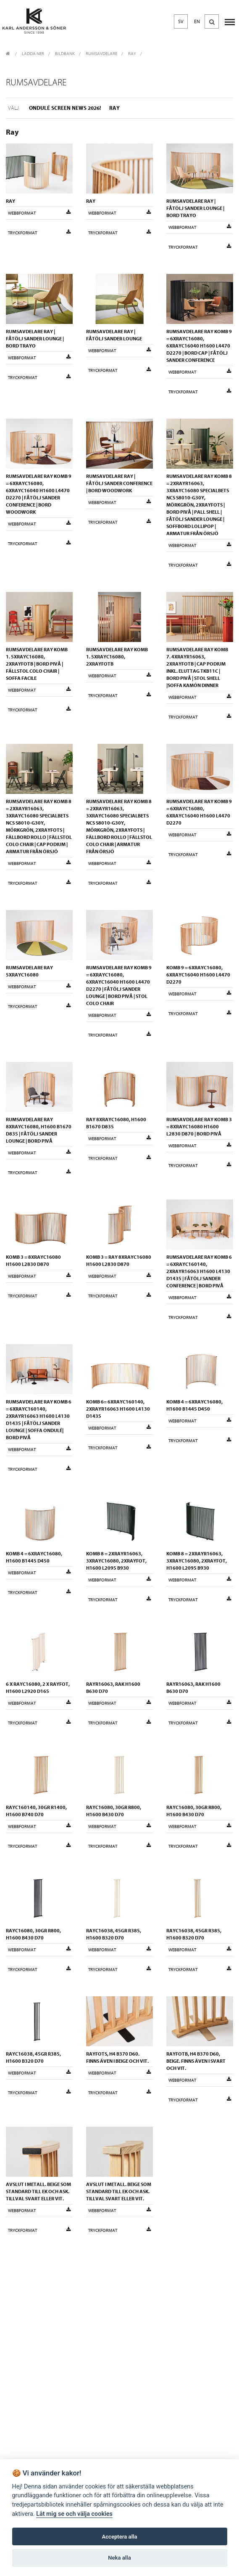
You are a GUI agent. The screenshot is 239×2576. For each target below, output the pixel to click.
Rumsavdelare (101, 53)
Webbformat (39, 213)
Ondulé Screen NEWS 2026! (65, 108)
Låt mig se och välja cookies (74, 2514)
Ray (132, 53)
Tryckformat (39, 233)
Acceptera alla (119, 2537)
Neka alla (119, 2558)
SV (181, 21)
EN (197, 21)
